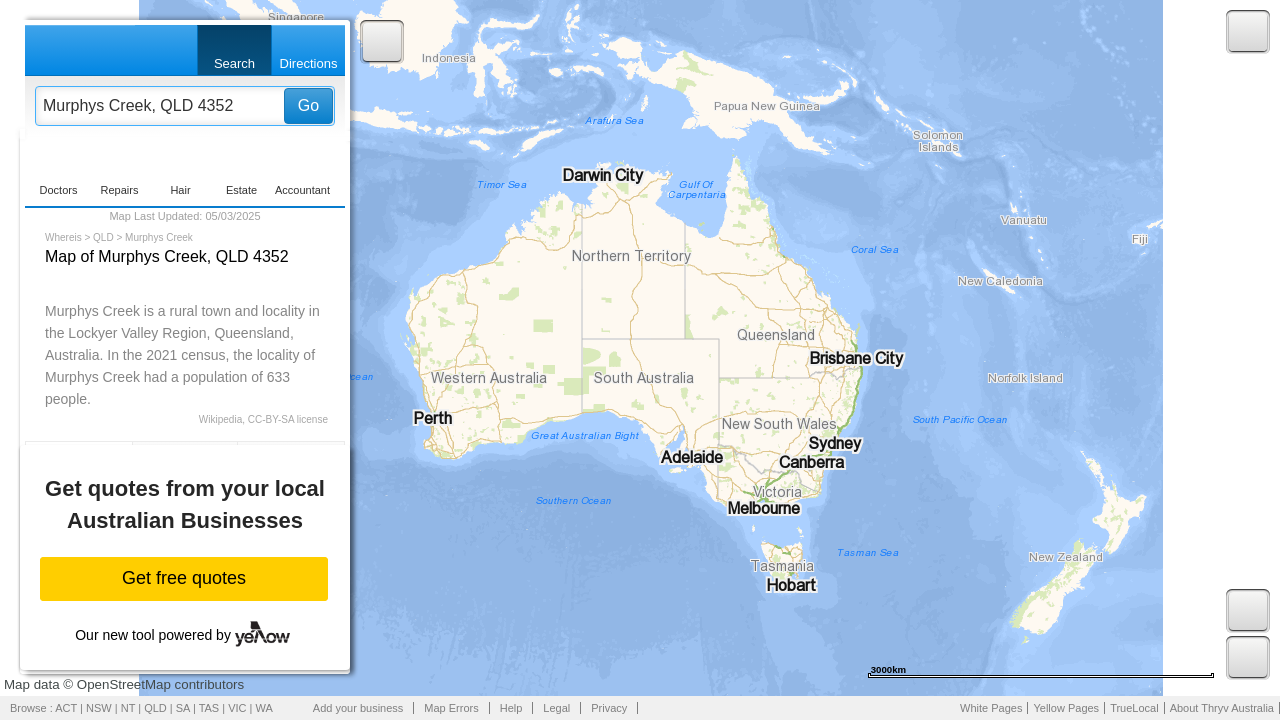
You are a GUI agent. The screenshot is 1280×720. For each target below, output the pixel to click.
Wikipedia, (222, 419)
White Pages (991, 708)
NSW (99, 708)
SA (183, 708)
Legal (556, 708)
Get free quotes (184, 578)
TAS (209, 708)
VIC (237, 708)
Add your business (358, 708)
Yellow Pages (1066, 708)
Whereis (63, 237)
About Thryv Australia (1222, 708)
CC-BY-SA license (288, 419)
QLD (103, 237)
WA (264, 708)
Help (511, 708)
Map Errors (451, 708)
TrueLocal (1134, 708)
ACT (66, 708)
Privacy (609, 708)
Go (308, 105)
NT (128, 708)
